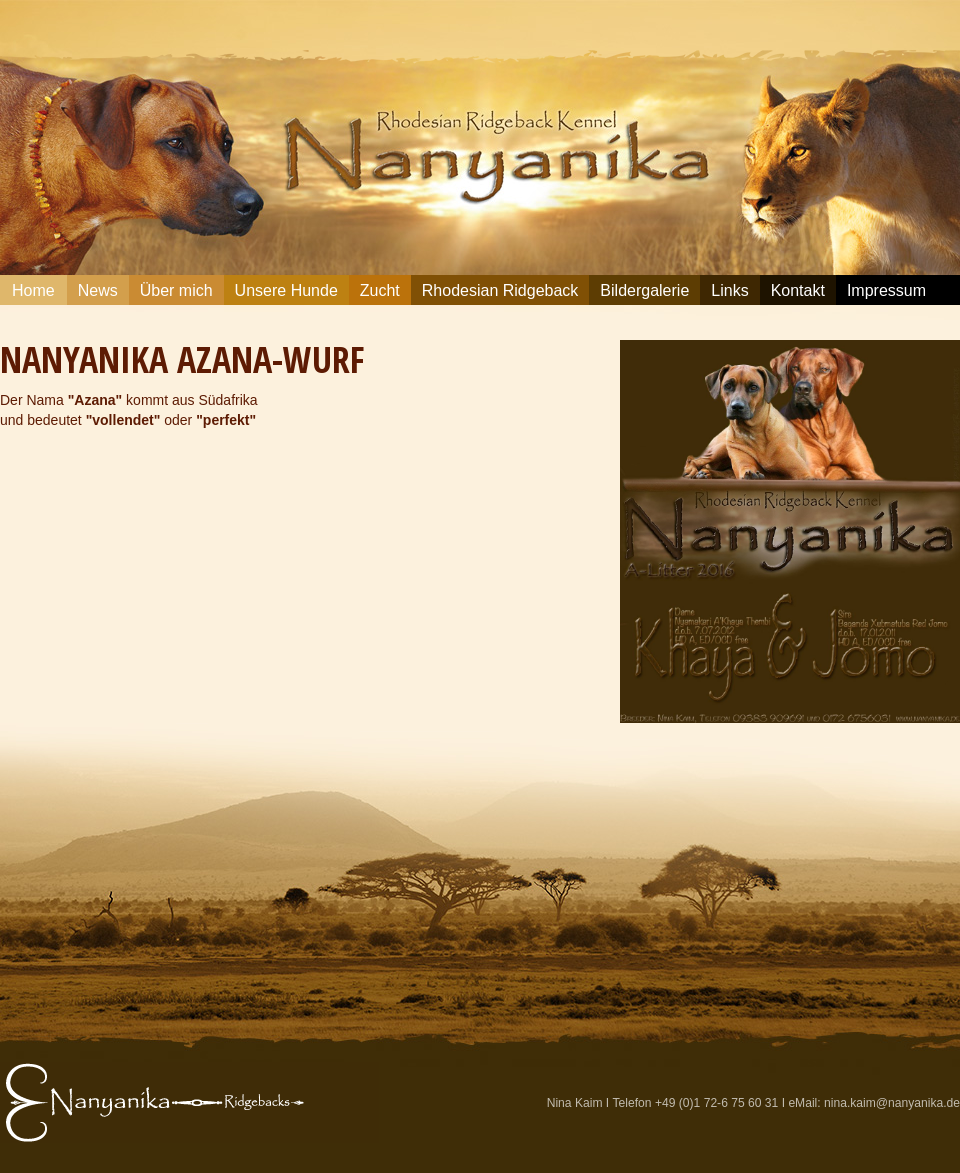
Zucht (380, 290)
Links (729, 290)
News (98, 290)
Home (33, 290)
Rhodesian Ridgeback (500, 290)
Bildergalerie (644, 290)
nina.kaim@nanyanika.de (892, 1103)
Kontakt (798, 290)
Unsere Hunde (286, 290)
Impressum (886, 290)
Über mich (176, 290)
